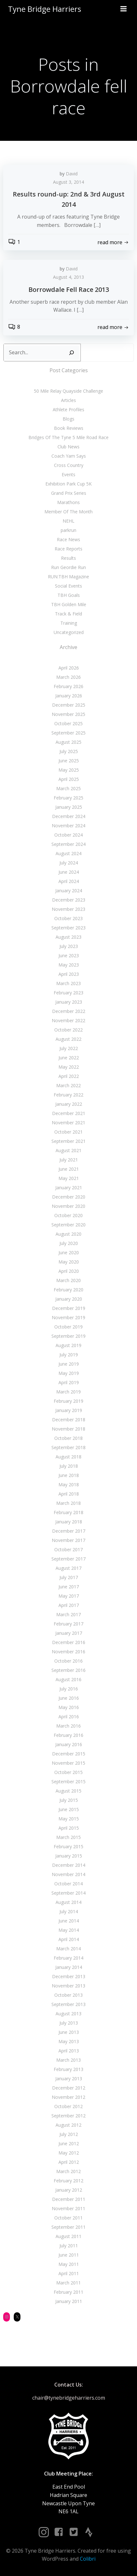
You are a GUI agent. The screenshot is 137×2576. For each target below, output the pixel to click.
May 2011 (68, 2264)
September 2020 (68, 1225)
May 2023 (68, 965)
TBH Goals (68, 595)
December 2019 (68, 1308)
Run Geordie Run (68, 567)
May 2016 (68, 1707)
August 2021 (68, 1150)
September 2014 (68, 1893)
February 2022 (68, 1095)
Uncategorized (69, 632)
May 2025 (68, 770)
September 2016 (68, 1670)
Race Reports (68, 549)
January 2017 (68, 1633)
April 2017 (68, 1605)
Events (68, 474)
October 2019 (68, 1327)
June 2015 (68, 1809)
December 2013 (68, 1976)
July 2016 (68, 1689)
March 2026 (68, 677)
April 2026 (68, 668)
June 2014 (68, 1921)
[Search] (71, 352)
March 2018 (68, 1503)
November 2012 (68, 2097)
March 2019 (68, 1392)
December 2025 (68, 705)
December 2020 (68, 1197)
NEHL (68, 521)
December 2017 (68, 1531)
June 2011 (68, 2255)
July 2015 (68, 1800)
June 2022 (68, 1058)
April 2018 (68, 1494)
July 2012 (68, 2134)
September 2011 (68, 2227)
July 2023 (68, 946)
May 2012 (68, 2153)
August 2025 (68, 742)
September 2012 (68, 2116)
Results (68, 558)
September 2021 (68, 1141)
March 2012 (68, 2171)
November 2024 (68, 826)
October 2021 (68, 1132)
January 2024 (68, 890)
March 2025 (68, 788)
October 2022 (68, 1030)
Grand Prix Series (68, 493)
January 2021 (68, 1187)
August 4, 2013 (68, 277)
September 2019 (68, 1336)
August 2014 (68, 1902)
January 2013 (68, 2078)
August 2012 (68, 2125)
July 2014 (68, 1911)
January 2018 (68, 1522)
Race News (68, 539)
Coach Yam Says (68, 456)
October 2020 (68, 1215)
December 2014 (68, 1865)
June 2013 (68, 2032)
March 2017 (68, 1614)
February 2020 (68, 1290)
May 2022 (68, 1067)
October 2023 (68, 918)
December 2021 (68, 1113)
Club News (68, 447)
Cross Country (68, 465)
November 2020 (68, 1206)
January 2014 (68, 1967)
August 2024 (68, 853)
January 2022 (68, 1104)
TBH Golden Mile (68, 604)
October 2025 (68, 723)
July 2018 (68, 1466)
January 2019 (68, 1410)
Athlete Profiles (68, 409)
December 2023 (68, 900)
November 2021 (68, 1122)
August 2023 (68, 937)
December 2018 (68, 1419)
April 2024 (68, 881)
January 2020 (68, 1299)
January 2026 (68, 696)
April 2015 (68, 1828)
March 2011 (68, 2283)
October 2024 (68, 835)
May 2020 (68, 1262)
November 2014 (68, 1874)
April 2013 (68, 2051)
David (72, 174)
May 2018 (68, 1484)
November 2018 (68, 1429)
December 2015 (68, 1754)
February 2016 (68, 1735)
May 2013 (68, 2041)
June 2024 (68, 872)
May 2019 (68, 1373)
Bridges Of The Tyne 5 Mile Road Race (68, 437)
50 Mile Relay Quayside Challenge (68, 391)
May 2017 (68, 1596)
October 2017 (68, 1549)
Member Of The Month (68, 512)
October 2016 (68, 1661)
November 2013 (68, 1986)
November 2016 (68, 1652)
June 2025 (68, 761)
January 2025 (68, 807)
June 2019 (68, 1364)
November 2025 (68, 714)
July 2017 (68, 1577)
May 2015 (68, 1819)
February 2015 (68, 1846)
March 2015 (68, 1837)
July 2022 (68, 1048)
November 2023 (68, 909)
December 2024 (68, 816)
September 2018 (68, 1447)
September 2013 (68, 2004)
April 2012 (68, 2162)
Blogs (68, 419)
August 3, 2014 (68, 182)
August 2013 (68, 2013)
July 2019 (68, 1355)
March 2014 (68, 1949)
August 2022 (68, 1039)
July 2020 (68, 1243)
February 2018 (68, 1512)
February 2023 (68, 993)
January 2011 (68, 2301)
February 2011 (68, 2292)
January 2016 (68, 1744)
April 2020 (68, 1271)
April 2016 (68, 1716)
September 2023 (68, 928)
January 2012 (68, 2190)
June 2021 (68, 1169)
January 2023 (68, 1002)
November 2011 (68, 2208)
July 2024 (68, 863)
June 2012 (68, 2143)
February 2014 (68, 1958)
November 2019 (68, 1317)
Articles (68, 400)
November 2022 (68, 1020)
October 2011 (68, 2218)
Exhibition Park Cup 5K (68, 484)
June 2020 (68, 1252)
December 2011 (68, 2199)
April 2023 (68, 974)
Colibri (87, 2558)
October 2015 (68, 1772)
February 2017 (68, 1624)
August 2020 (68, 1234)
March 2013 (68, 2060)
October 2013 (68, 1995)
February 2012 (68, 2181)
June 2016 (68, 1698)
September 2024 (68, 844)
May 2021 (68, 1178)
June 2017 (68, 1587)
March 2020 (68, 1280)
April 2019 (68, 1382)
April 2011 (68, 2273)
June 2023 (68, 955)
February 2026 (68, 686)
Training (68, 623)
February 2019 (68, 1401)
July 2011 (68, 2246)
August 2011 (68, 2236)
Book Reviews (68, 428)
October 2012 (68, 2106)
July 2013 (68, 2023)
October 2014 (68, 1884)
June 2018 (68, 1475)
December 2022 (68, 1011)
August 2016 (68, 1679)
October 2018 (68, 1438)
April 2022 (68, 1076)
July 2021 (68, 1160)
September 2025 (68, 733)
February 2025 (68, 798)
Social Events (68, 586)
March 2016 (68, 1726)
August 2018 (68, 1457)
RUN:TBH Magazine (68, 577)
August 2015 (68, 1791)
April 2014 (68, 1939)
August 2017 (68, 1568)
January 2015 (68, 1856)
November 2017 (68, 1540)
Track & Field (68, 614)
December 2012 (68, 2088)
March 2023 (68, 983)
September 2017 (68, 1559)
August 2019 (68, 1345)
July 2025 (68, 751)
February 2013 (68, 2069)
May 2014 (68, 1930)
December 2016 (68, 1642)
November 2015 (68, 1763)
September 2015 (68, 1781)
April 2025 (68, 779)
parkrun (68, 530)
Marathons (68, 502)
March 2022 (68, 1085)
